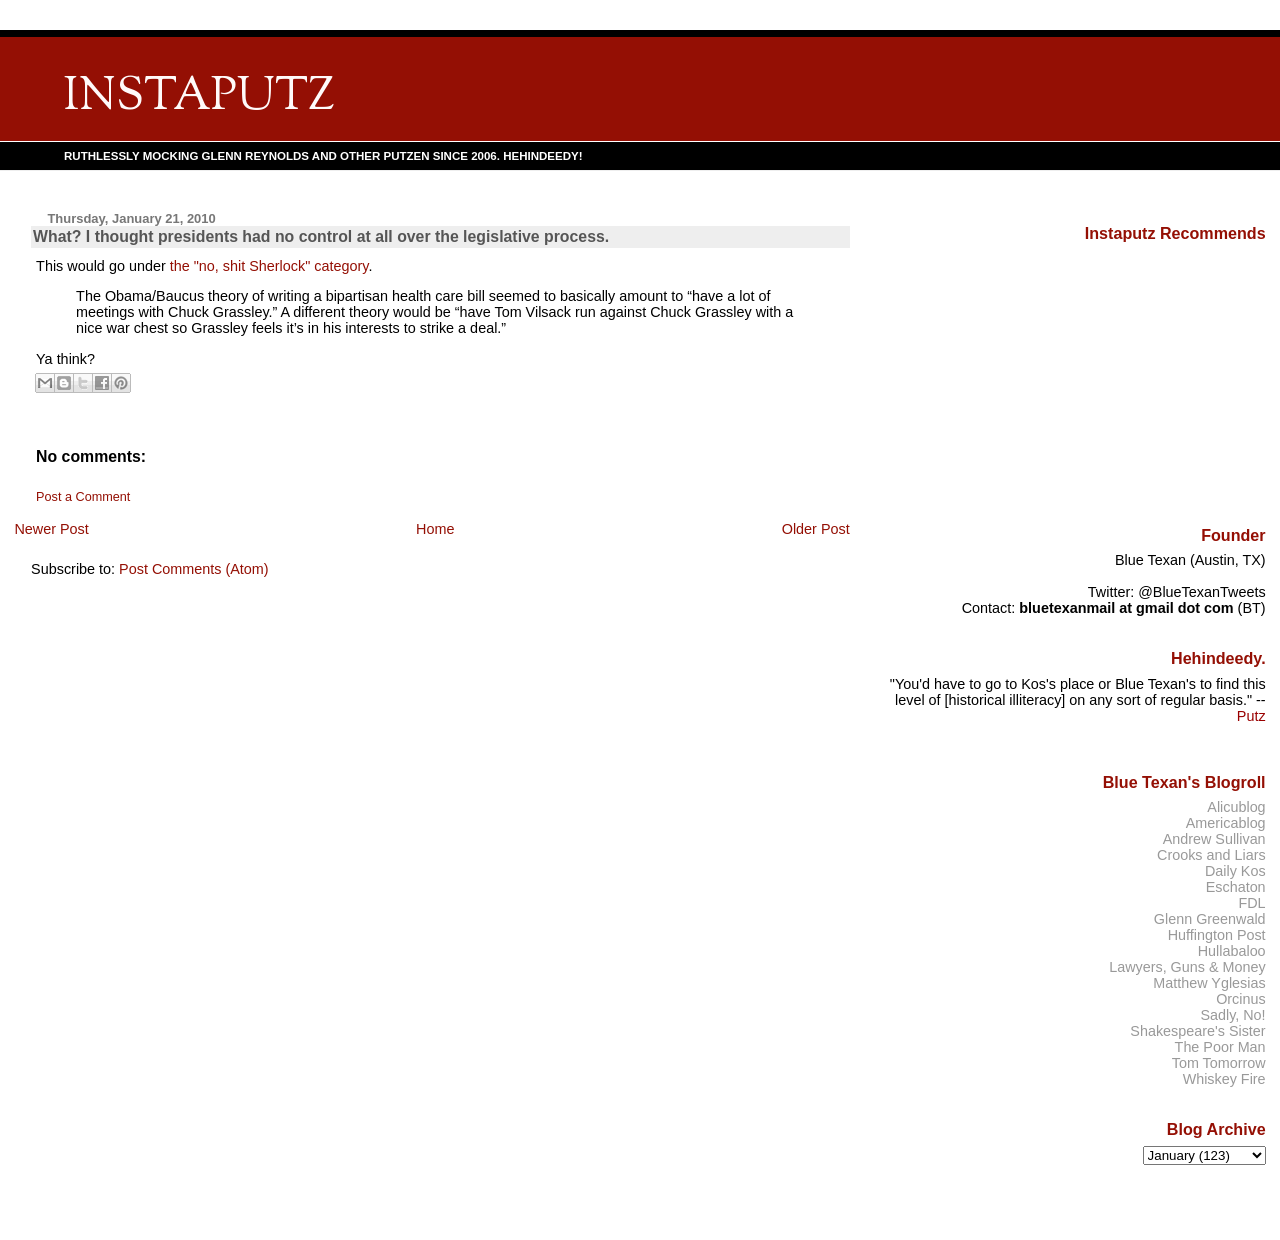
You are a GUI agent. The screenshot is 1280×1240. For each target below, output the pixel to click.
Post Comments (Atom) (194, 569)
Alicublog (1236, 807)
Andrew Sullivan (1214, 839)
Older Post (816, 529)
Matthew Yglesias (1209, 983)
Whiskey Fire (1224, 1079)
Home (435, 529)
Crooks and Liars (1211, 855)
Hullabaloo (1232, 951)
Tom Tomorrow (1219, 1063)
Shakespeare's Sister (1197, 1031)
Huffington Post (1217, 935)
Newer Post (51, 529)
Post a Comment (83, 497)
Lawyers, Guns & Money (1187, 967)
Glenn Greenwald (1210, 919)
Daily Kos (1235, 871)
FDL (1251, 903)
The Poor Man (1220, 1047)
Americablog (1226, 823)
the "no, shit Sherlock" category (269, 266)
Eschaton (1236, 887)
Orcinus (1240, 999)
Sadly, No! (1232, 1015)
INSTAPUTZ (199, 97)
